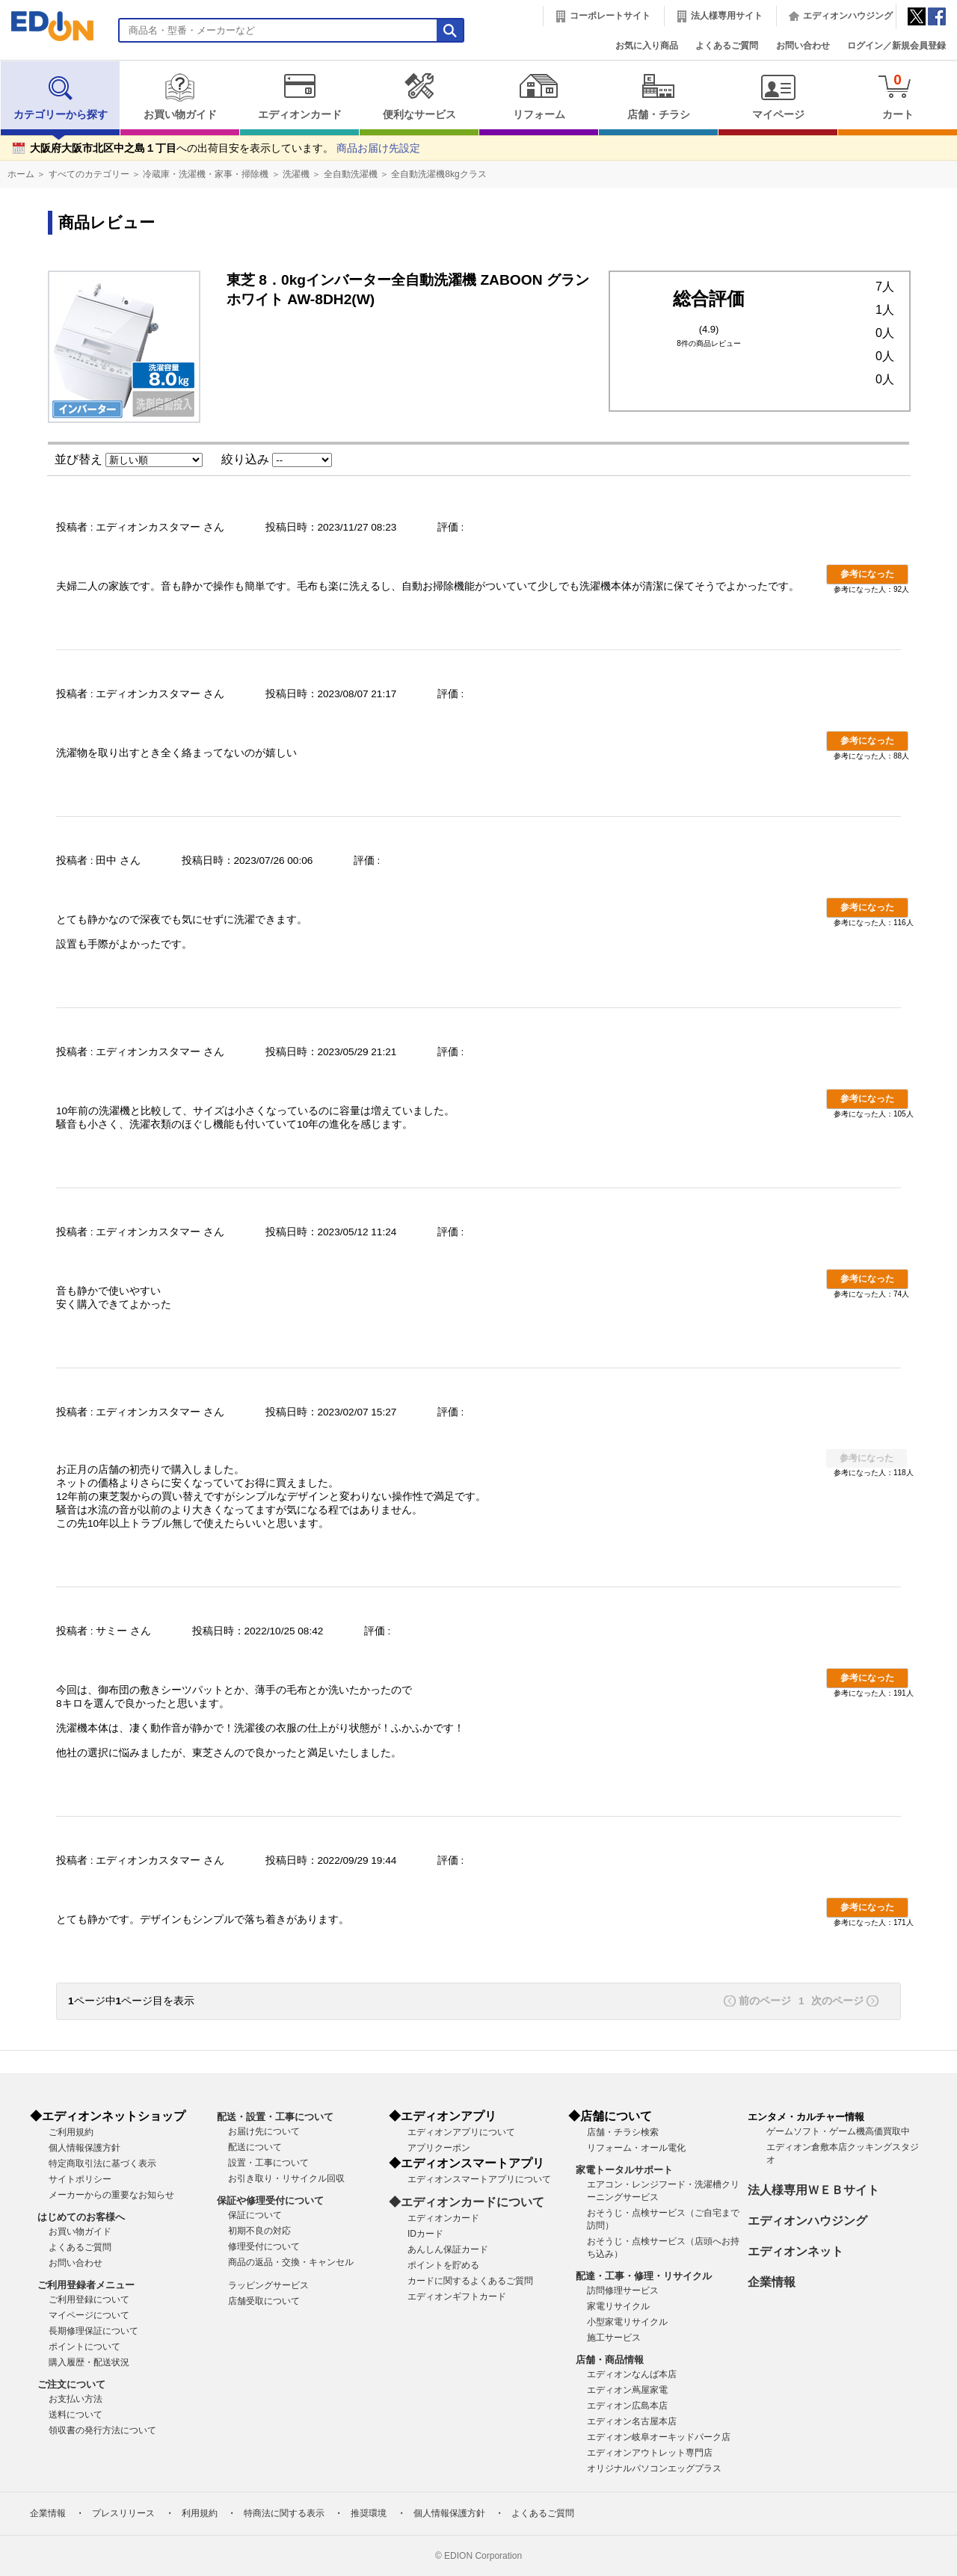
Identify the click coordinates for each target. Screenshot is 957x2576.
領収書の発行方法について (102, 2430)
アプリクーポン (438, 2148)
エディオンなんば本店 (632, 2374)
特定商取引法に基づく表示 (102, 2163)
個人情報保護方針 (84, 2148)
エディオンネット (795, 2251)
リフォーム (538, 96)
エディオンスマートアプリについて (479, 2179)
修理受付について (264, 2246)
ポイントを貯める (443, 2265)
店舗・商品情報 (610, 2359)
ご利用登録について (89, 2299)
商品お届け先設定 (378, 148)
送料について (75, 2414)
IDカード (425, 2233)
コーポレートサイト (610, 15)
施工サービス (614, 2337)
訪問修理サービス (623, 2290)
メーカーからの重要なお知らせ (111, 2195)
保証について (255, 2215)
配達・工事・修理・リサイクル (644, 2276)
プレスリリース (123, 2513)
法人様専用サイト (727, 15)
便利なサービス (419, 96)
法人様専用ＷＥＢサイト (813, 2190)
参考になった (867, 573)
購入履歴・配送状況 (89, 2362)
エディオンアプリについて (461, 2132)
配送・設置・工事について (275, 2116)
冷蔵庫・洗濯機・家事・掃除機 (205, 174)
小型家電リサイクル (627, 2322)
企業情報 (772, 2282)
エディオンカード (299, 96)
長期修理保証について (93, 2331)
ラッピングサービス (268, 2285)
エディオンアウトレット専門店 (650, 2452)
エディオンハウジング (848, 15)
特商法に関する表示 (284, 2513)
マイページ (777, 96)
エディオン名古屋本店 (632, 2421)
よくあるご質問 (726, 45)
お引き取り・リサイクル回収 (286, 2178)
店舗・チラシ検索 (623, 2132)
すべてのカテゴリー (89, 174)
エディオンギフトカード (456, 2296)
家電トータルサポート (624, 2169)
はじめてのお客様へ (81, 2217)
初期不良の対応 (259, 2231)
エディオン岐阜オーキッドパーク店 (658, 2437)
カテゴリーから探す (60, 96)
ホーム (20, 174)
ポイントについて (84, 2346)
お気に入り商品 (646, 45)
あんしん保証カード (447, 2249)
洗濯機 (296, 174)
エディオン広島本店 (627, 2405)
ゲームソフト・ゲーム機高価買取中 (838, 2131)
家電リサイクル (618, 2306)
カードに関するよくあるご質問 (470, 2281)
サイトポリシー (80, 2179)
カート (897, 96)
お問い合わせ (803, 45)
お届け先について (264, 2131)
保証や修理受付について (270, 2200)
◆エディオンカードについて (466, 2202)
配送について (255, 2147)
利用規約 (200, 2513)
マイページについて (89, 2315)
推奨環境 (369, 2513)
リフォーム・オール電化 (636, 2148)
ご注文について (71, 2384)
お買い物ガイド (179, 96)
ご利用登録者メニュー (86, 2285)
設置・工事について (268, 2163)
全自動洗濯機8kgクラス (438, 174)
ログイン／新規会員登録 (896, 45)
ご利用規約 (71, 2132)
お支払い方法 (75, 2399)
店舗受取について (264, 2301)
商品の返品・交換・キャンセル (291, 2262)
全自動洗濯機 (351, 174)
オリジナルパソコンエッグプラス (654, 2468)
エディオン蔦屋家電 (627, 2390)
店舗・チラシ (658, 96)
